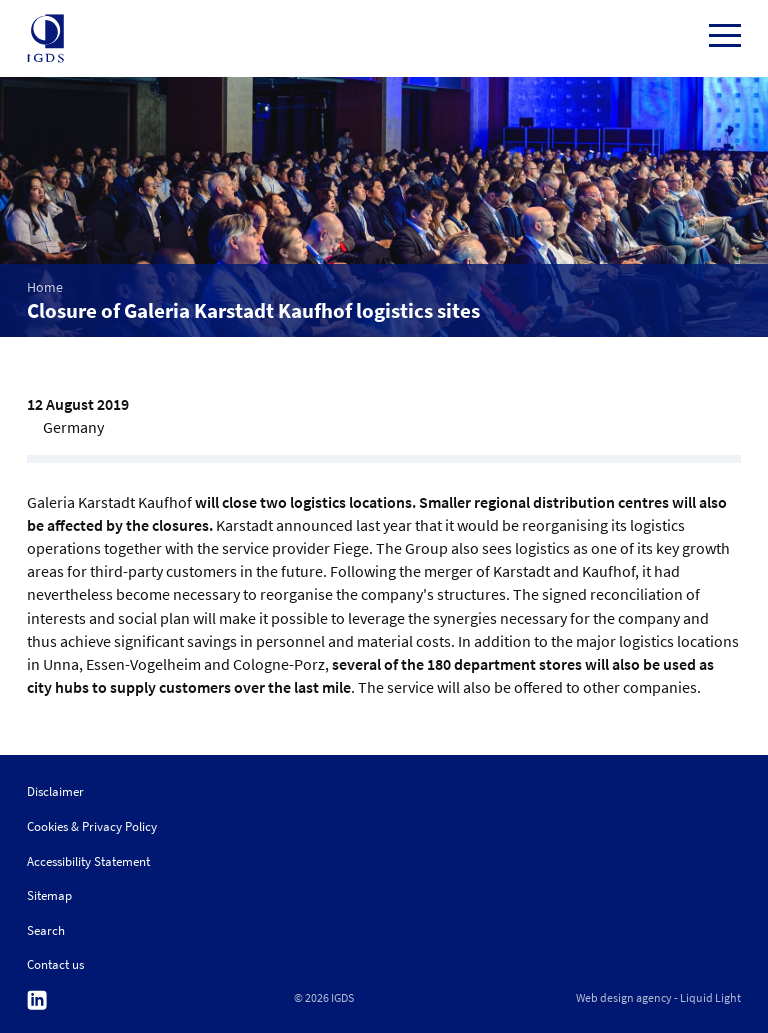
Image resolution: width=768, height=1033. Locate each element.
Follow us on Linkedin (37, 1000)
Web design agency (624, 998)
